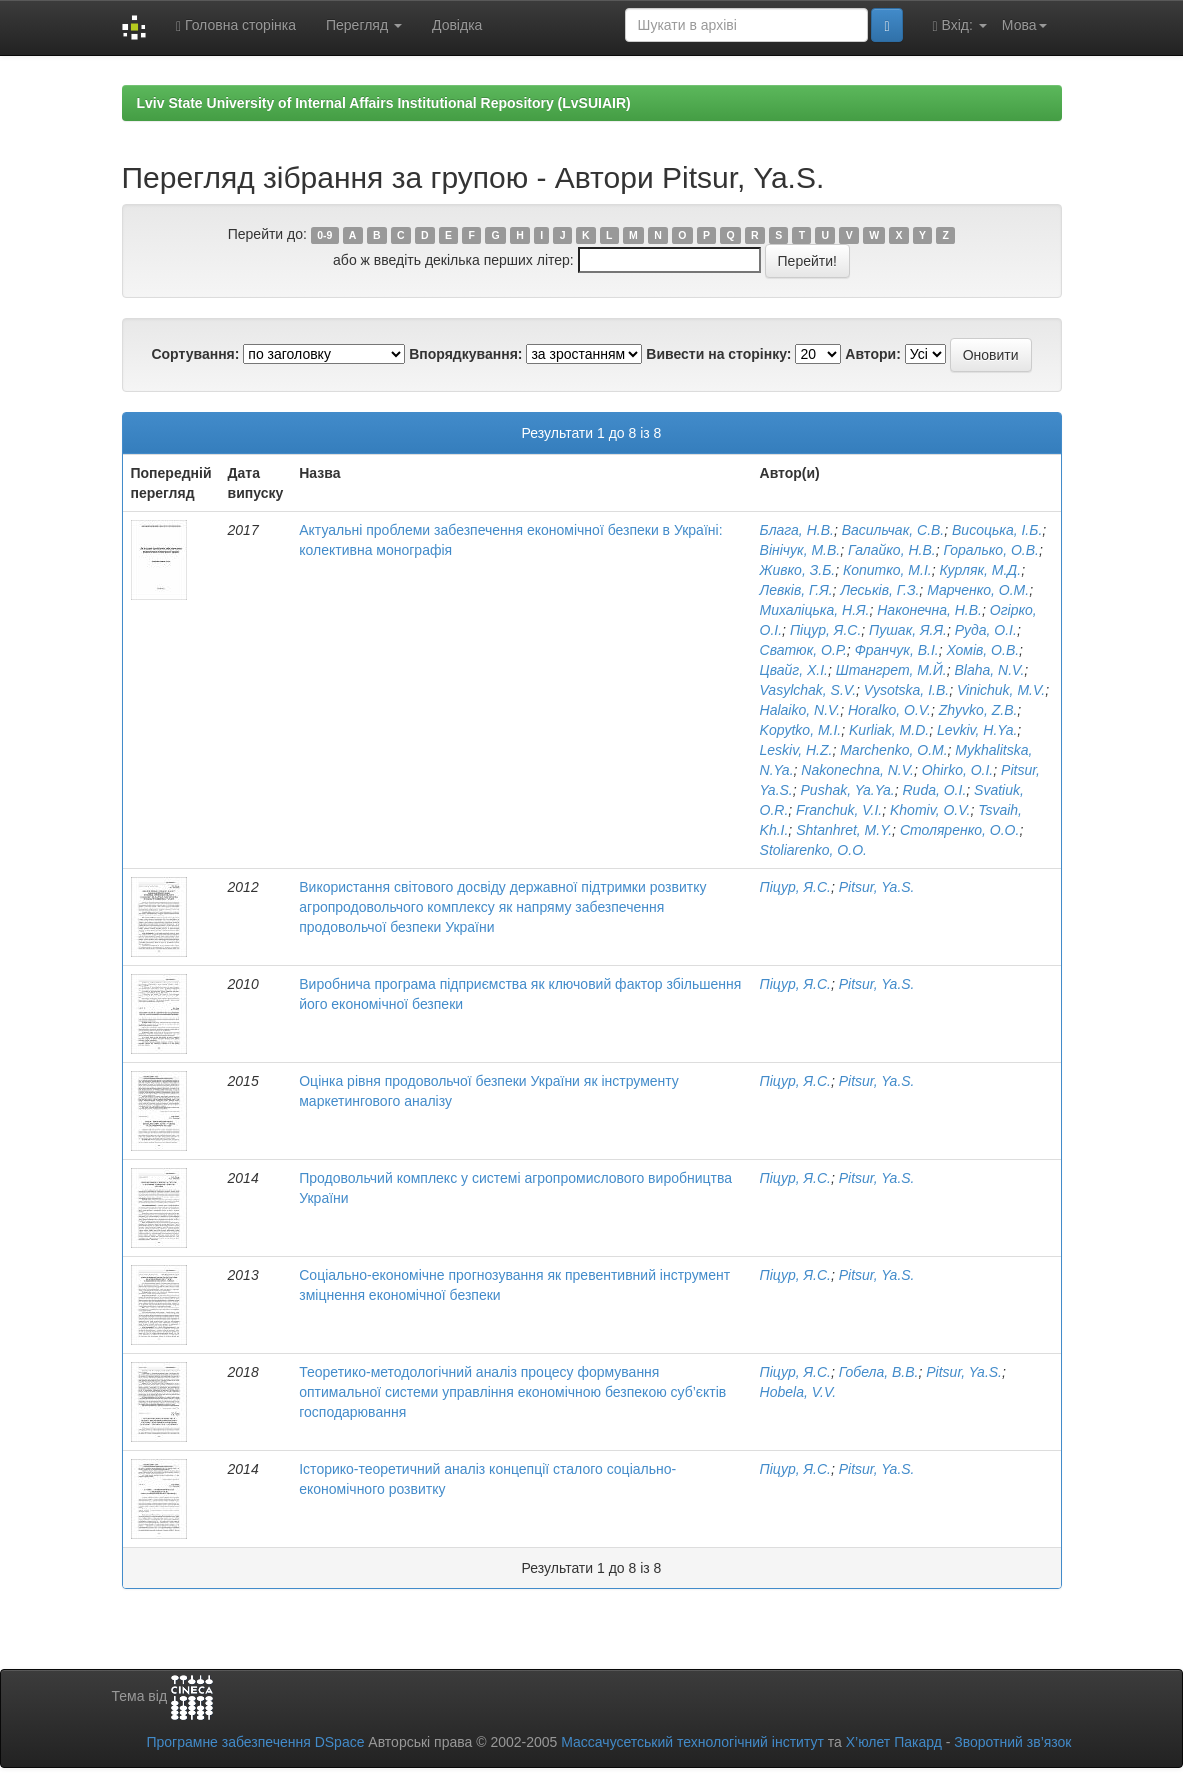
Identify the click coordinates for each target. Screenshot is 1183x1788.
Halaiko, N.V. (800, 710)
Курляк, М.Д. (980, 570)
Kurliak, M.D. (889, 730)
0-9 (324, 235)
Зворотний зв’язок (1012, 1742)
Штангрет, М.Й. (891, 670)
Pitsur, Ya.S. (877, 887)
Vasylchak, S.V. (808, 690)
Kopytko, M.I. (801, 730)
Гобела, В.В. (879, 1372)
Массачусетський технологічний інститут (692, 1742)
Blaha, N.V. (990, 670)
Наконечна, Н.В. (929, 610)
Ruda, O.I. (934, 790)
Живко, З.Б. (798, 570)
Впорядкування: (465, 354)
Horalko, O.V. (889, 710)
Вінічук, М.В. (800, 550)
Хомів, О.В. (982, 650)
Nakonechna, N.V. (857, 770)
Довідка (457, 25)
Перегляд (364, 25)
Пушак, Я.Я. (908, 630)
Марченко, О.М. (978, 590)
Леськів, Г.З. (879, 590)
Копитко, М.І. (887, 570)
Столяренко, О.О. (959, 830)
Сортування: (195, 354)
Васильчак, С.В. (893, 530)
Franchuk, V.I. (839, 810)
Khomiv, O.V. (930, 810)
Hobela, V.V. (798, 1392)
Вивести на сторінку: (718, 354)
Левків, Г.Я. (796, 590)
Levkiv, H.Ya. (977, 730)
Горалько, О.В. (990, 550)
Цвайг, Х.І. (794, 670)
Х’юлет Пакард (894, 1742)
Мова (1024, 25)
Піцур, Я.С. (825, 630)
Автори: (873, 354)
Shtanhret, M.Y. (844, 830)
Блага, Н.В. (797, 530)
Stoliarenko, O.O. (813, 850)
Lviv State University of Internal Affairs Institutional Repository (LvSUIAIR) (384, 103)
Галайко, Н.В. (892, 550)
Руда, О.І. (986, 630)
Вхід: (960, 25)
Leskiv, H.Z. (796, 750)
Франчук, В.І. (897, 650)
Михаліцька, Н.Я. (815, 610)
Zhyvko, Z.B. (978, 710)
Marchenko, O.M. (893, 750)
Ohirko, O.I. (958, 770)
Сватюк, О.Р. (803, 650)
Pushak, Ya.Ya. (848, 790)
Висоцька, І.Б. (997, 530)
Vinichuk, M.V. (1001, 690)
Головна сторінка (236, 25)
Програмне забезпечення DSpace (255, 1742)
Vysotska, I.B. (906, 690)
